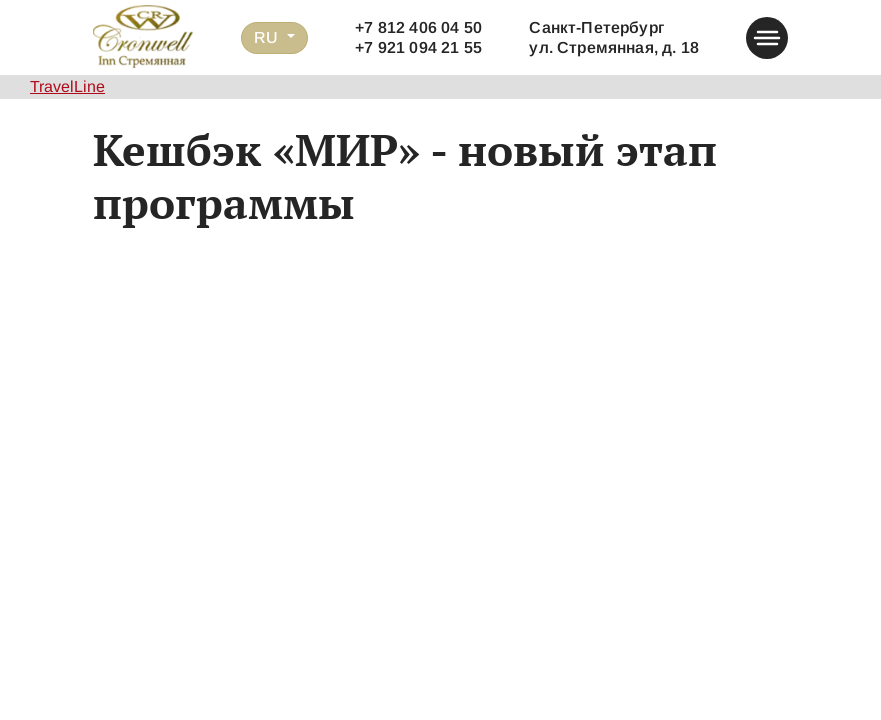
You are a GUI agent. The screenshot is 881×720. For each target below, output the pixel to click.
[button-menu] (767, 38)
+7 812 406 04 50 (418, 27)
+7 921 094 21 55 (418, 47)
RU (268, 37)
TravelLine (67, 86)
